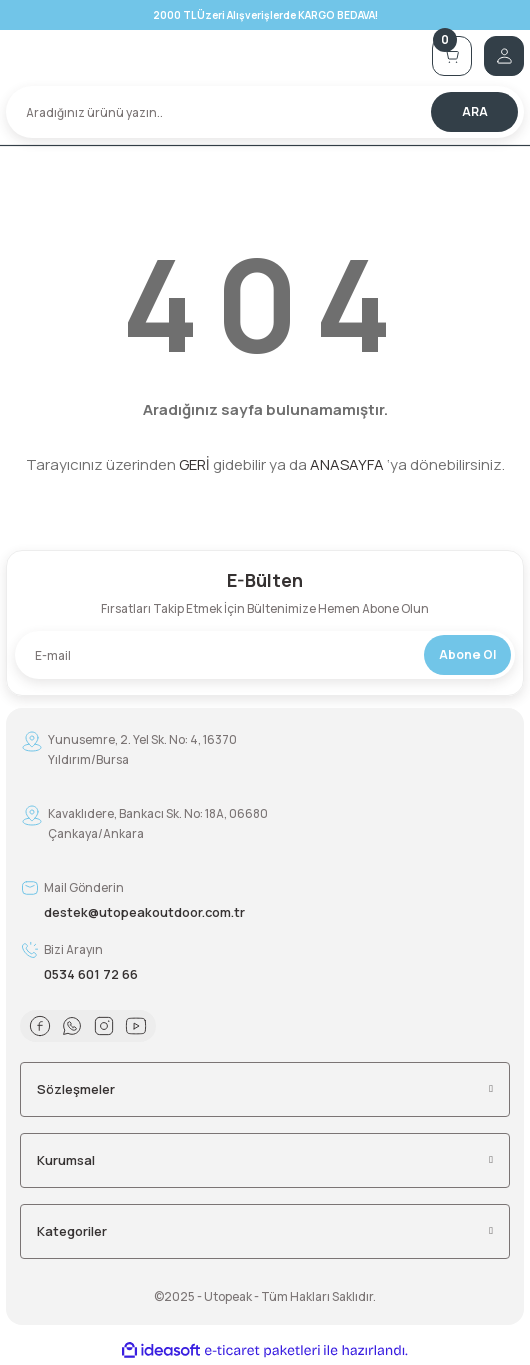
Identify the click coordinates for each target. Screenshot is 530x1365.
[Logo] (213, 56)
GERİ (194, 464)
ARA (475, 111)
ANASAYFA (347, 464)
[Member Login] (504, 56)
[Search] (265, 112)
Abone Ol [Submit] (467, 654)
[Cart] (452, 56)
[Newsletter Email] (265, 655)
